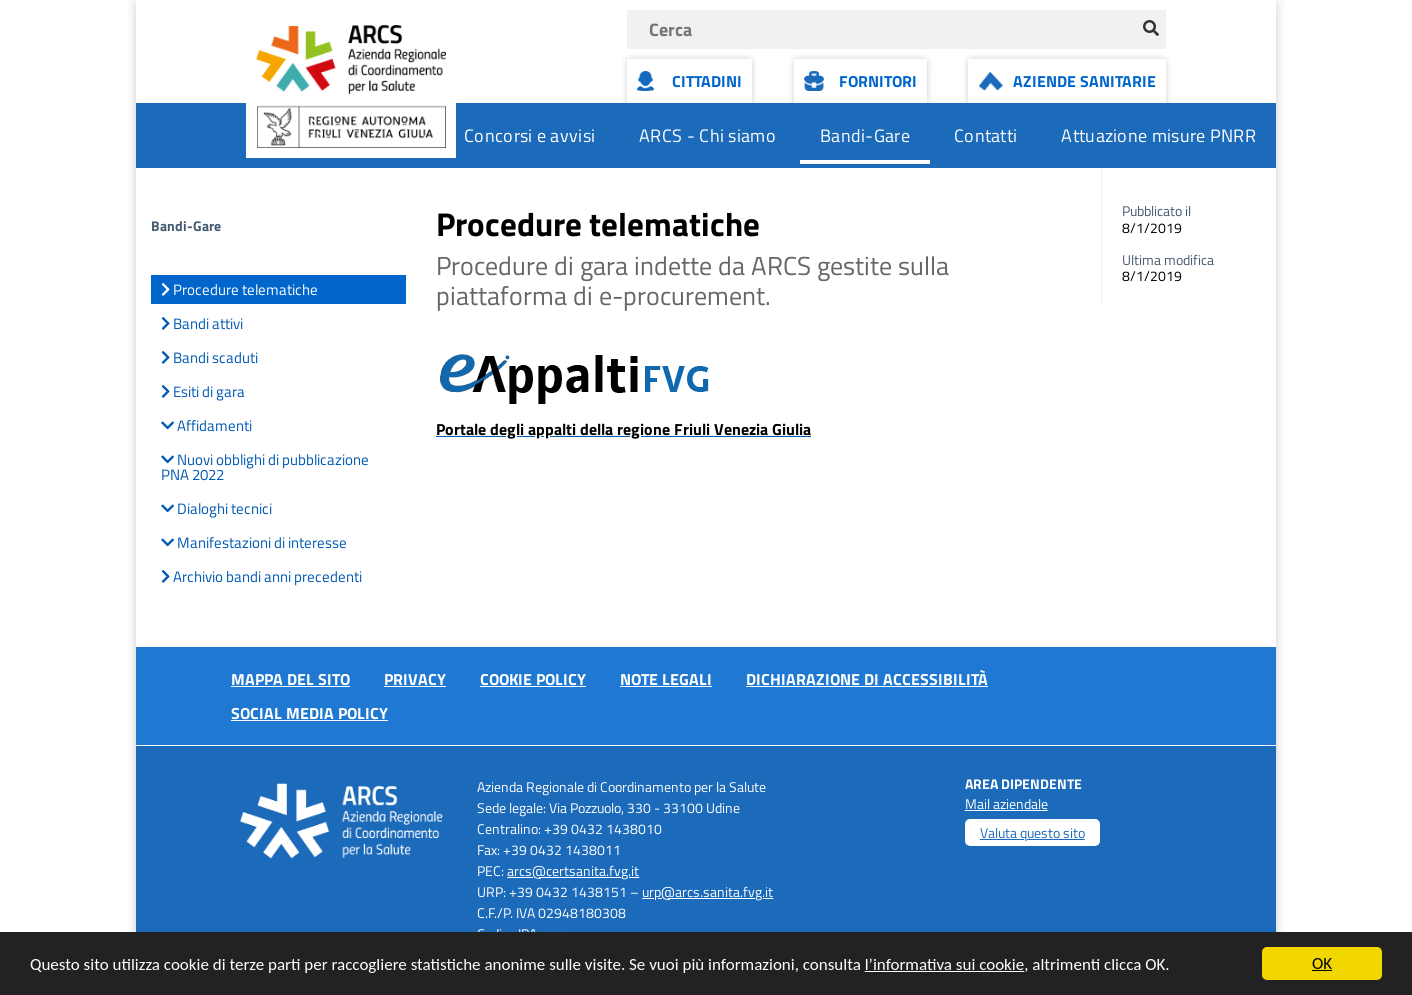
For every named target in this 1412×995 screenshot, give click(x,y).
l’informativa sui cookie (945, 964)
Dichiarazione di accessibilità (867, 679)
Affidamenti (206, 425)
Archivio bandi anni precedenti (261, 576)
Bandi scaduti (209, 357)
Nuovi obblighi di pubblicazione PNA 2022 (265, 467)
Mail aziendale (1006, 803)
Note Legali (666, 679)
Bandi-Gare (865, 135)
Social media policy (309, 713)
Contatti (985, 135)
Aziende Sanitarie (1084, 81)
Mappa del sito (290, 679)
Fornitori (878, 81)
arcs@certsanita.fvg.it (573, 870)
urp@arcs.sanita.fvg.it (707, 891)
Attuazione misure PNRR (1158, 135)
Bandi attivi (202, 323)
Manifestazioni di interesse (254, 542)
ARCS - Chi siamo (707, 135)
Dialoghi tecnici (216, 508)
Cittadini (707, 81)
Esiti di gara (203, 391)
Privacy (415, 679)
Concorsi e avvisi (529, 135)
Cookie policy (533, 679)
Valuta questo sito (1032, 832)
